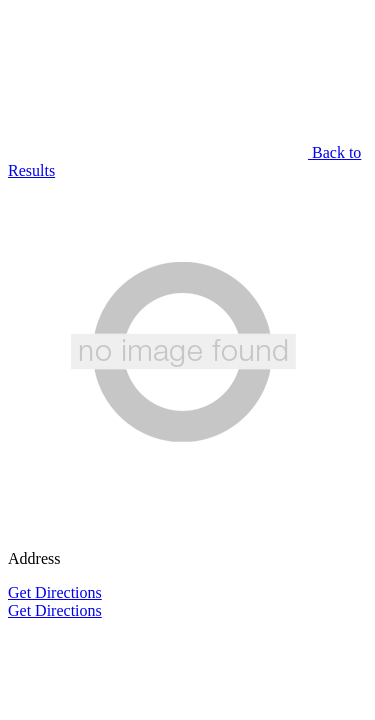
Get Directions (55, 592)
